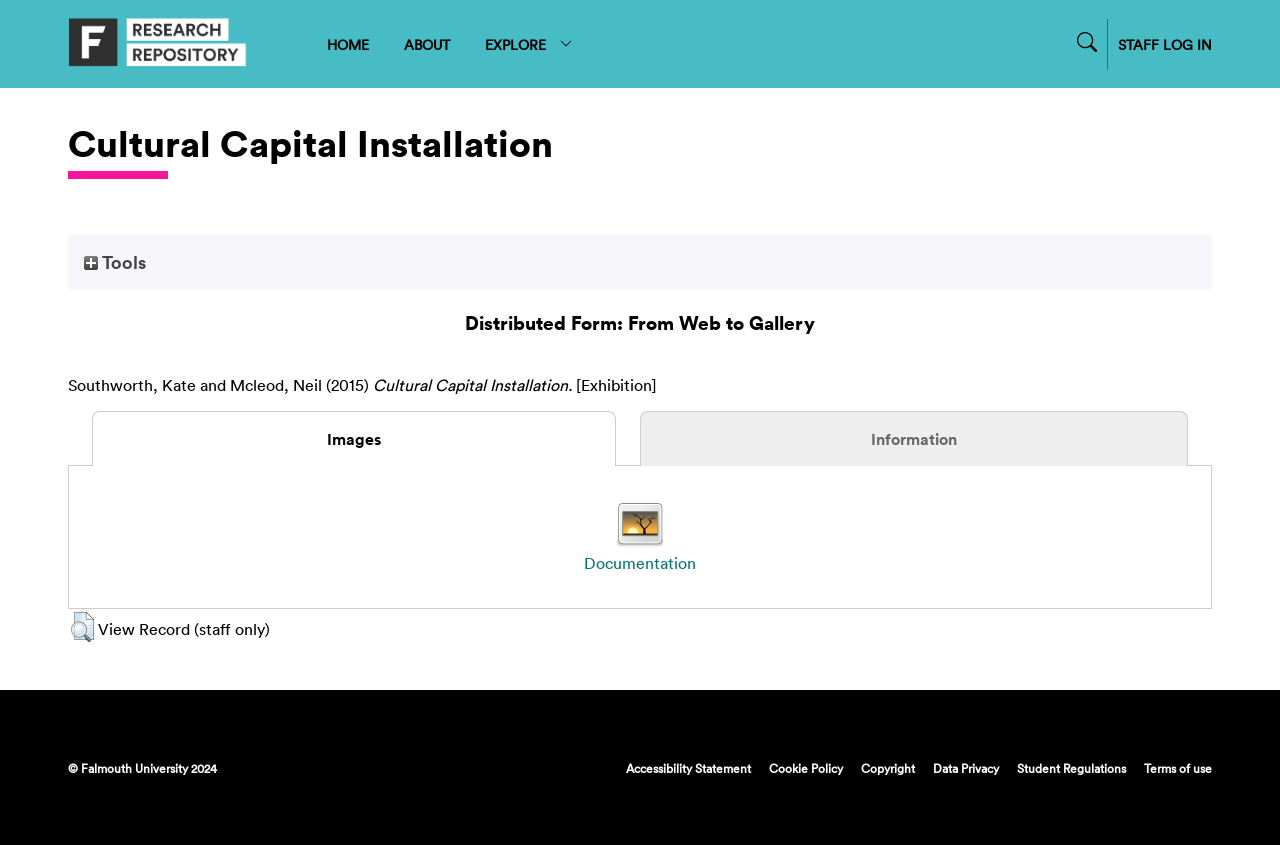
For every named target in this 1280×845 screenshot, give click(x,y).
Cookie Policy (806, 768)
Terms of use (1178, 768)
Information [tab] (914, 439)
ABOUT (427, 44)
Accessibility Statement (688, 768)
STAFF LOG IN (1165, 44)
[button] (82, 627)
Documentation (640, 563)
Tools (115, 262)
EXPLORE (529, 44)
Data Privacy (966, 768)
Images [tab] (354, 439)
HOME (348, 44)
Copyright (888, 768)
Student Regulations (1071, 768)
